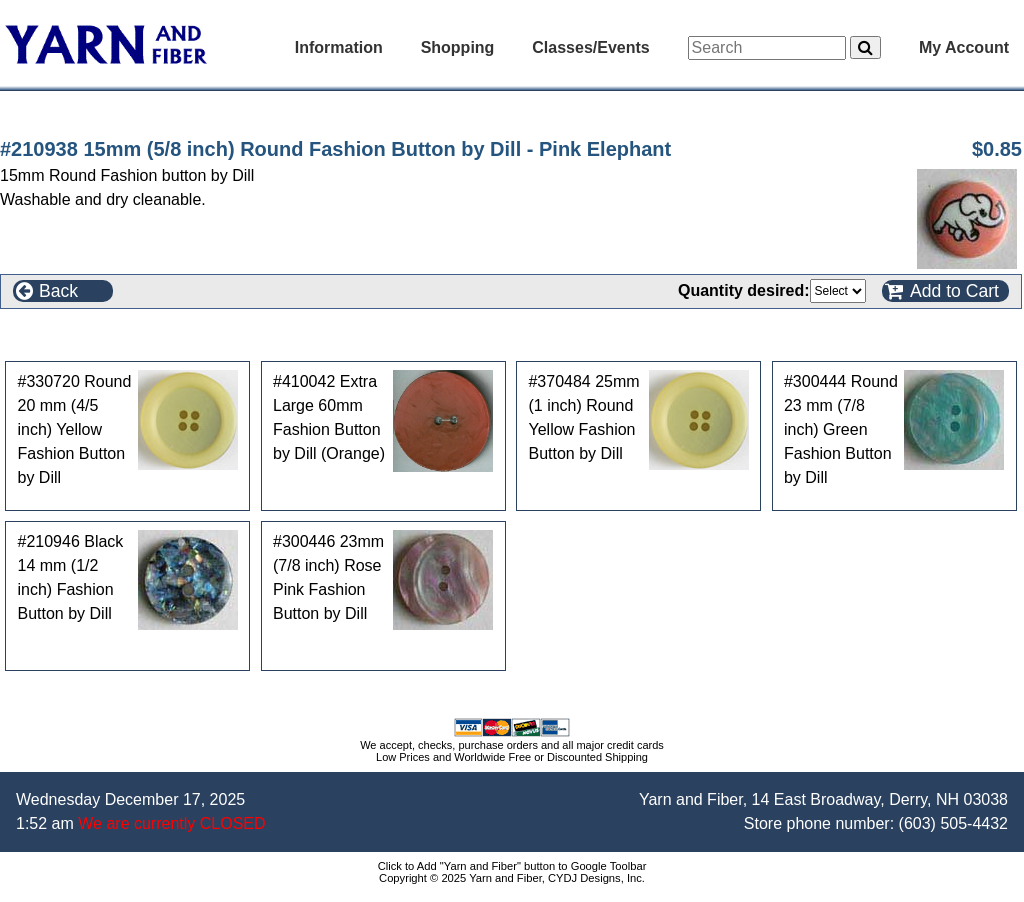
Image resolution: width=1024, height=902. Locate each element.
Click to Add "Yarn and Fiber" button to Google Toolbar (512, 866)
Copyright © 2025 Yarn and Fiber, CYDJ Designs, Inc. (512, 878)
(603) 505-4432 (953, 823)
